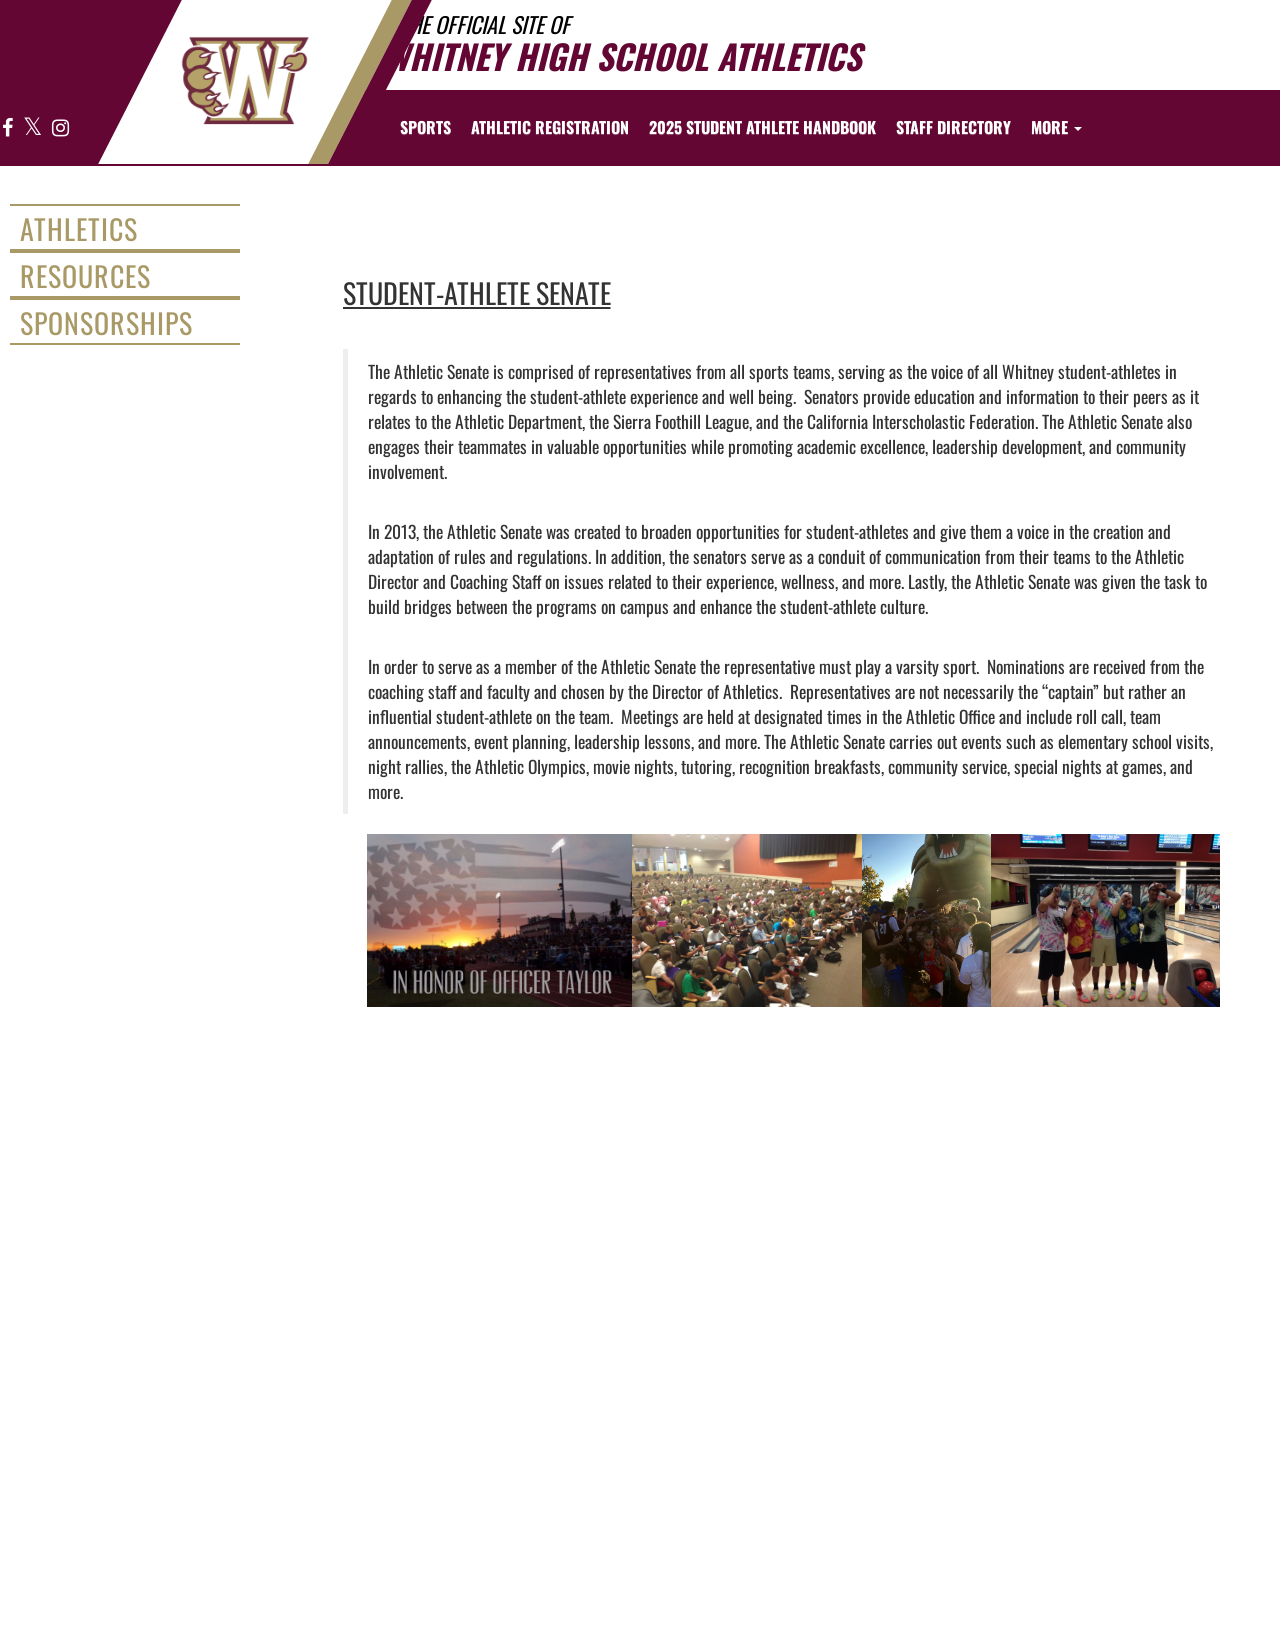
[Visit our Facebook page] (8, 128)
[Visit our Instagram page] (59, 128)
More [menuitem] (1056, 127)
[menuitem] (550, 127)
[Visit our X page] (33, 128)
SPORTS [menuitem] (425, 127)
